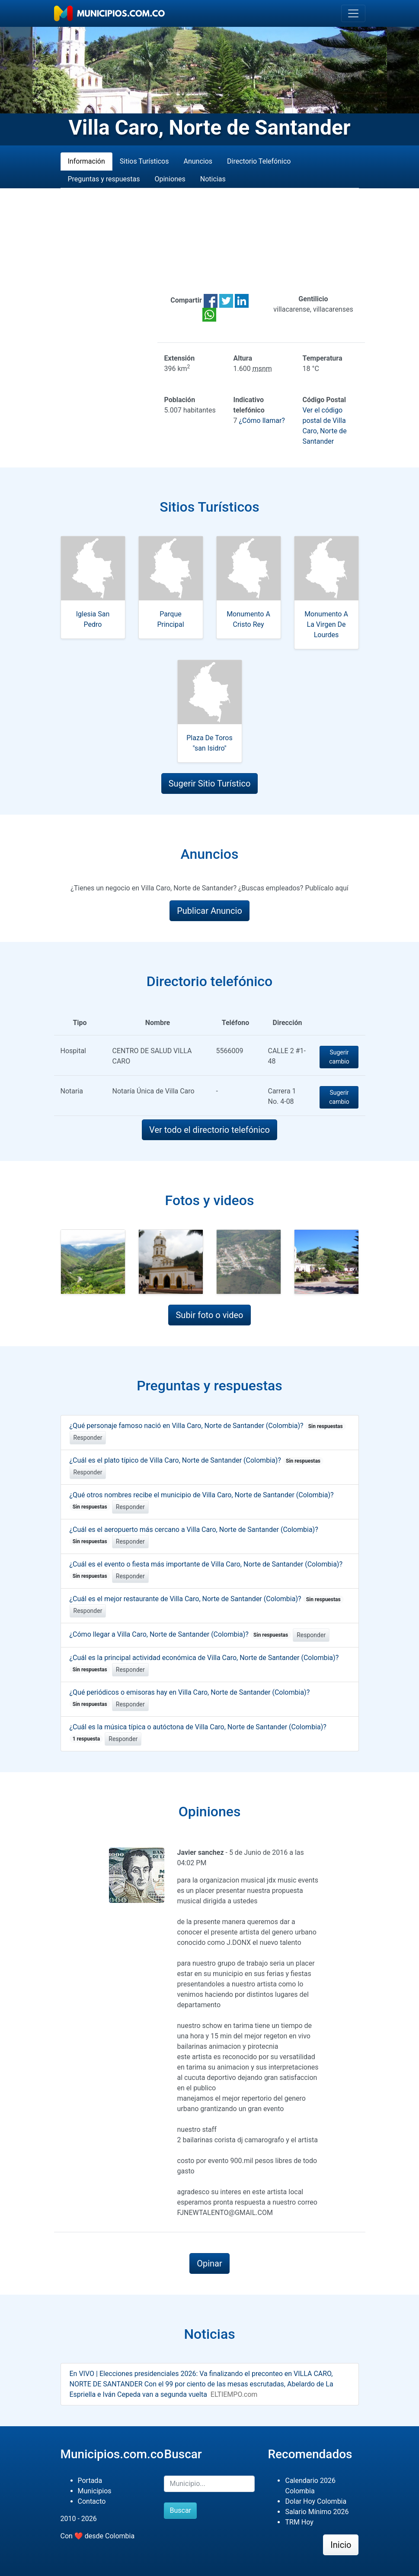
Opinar (209, 2263)
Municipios (95, 2491)
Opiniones (169, 179)
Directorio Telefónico (259, 161)
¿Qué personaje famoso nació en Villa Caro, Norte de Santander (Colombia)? (208, 1426)
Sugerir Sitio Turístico (210, 783)
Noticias (213, 179)
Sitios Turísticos (144, 161)
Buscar (180, 2510)
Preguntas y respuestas (104, 179)
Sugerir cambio (339, 1057)
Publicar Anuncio (209, 911)
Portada (90, 2480)
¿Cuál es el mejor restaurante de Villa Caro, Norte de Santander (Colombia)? (207, 1599)
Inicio (340, 2545)
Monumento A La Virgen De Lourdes (326, 624)
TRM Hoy (299, 2522)
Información (86, 161)
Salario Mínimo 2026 (317, 2512)
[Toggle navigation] (353, 13)
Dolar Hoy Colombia (315, 2501)
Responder (88, 1437)
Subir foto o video (209, 1315)
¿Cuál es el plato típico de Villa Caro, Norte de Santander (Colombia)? (197, 1460)
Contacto (92, 2501)
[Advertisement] (210, 241)
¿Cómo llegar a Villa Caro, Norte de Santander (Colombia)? (180, 1634)
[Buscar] (209, 2484)
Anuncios (197, 161)
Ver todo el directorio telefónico (209, 1130)
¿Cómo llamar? (262, 420)
